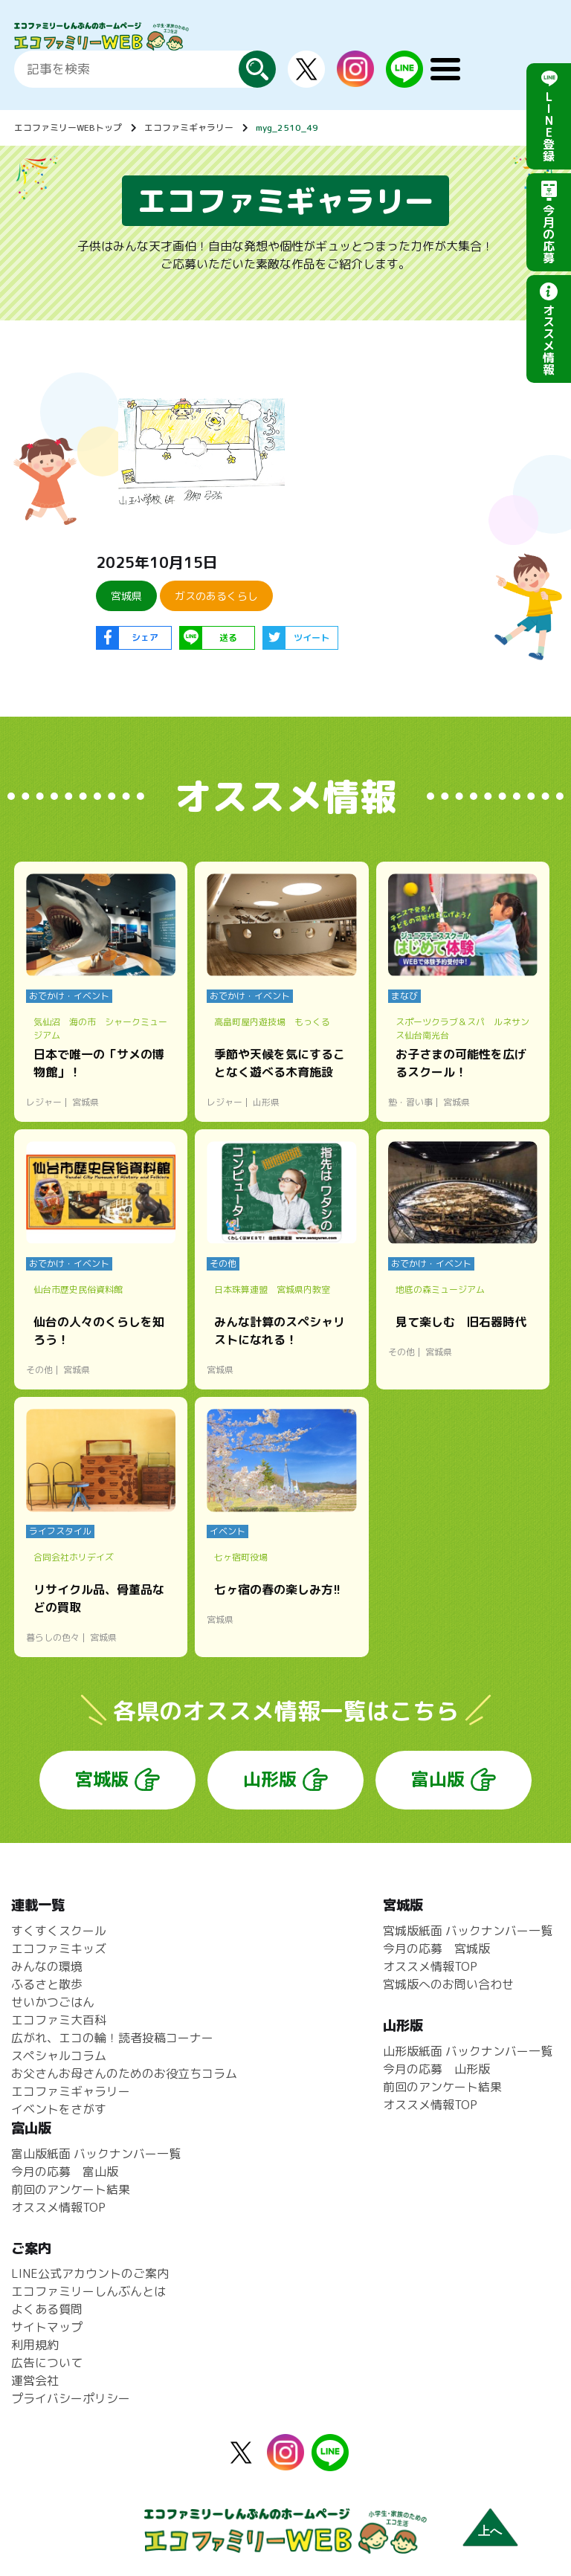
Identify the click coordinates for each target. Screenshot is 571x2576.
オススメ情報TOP (430, 1966)
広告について (47, 2362)
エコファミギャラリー (188, 127)
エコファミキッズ (58, 1948)
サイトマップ (47, 2327)
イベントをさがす (58, 2109)
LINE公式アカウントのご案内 (90, 2273)
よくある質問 (47, 2309)
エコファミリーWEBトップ (68, 127)
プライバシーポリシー (70, 2398)
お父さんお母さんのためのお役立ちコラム (124, 2073)
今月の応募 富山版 (64, 2171)
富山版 (438, 1779)
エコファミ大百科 (58, 2020)
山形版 (270, 1779)
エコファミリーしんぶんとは (88, 2291)
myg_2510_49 (287, 127)
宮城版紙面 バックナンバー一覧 (467, 1931)
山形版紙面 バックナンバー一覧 (467, 2051)
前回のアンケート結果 (442, 2087)
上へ (490, 2531)
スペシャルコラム (58, 2055)
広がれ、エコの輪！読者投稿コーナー (112, 2038)
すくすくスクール (58, 1931)
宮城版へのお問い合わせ (448, 1984)
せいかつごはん (52, 2002)
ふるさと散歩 (47, 1984)
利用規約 (35, 2345)
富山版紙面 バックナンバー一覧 (96, 2154)
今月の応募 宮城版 (436, 1948)
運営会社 (35, 2380)
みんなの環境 (47, 1966)
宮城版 (102, 1779)
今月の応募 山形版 (436, 2069)
